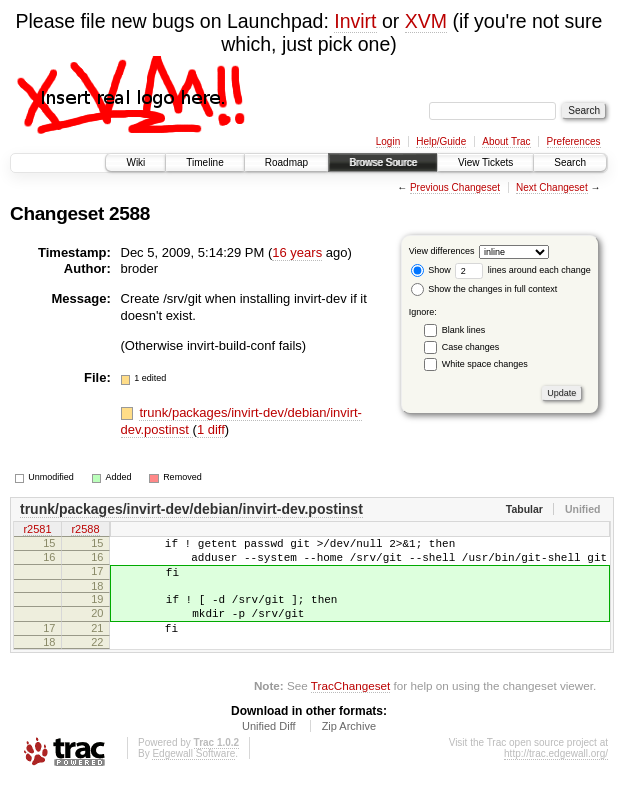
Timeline (204, 162)
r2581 (37, 530)
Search (570, 162)
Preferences (574, 141)
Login (388, 141)
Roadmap (286, 162)
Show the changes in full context (484, 289)
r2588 (85, 530)
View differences (442, 251)
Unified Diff (269, 747)
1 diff (211, 429)
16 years (297, 252)
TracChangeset (350, 706)
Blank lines (464, 330)
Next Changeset (552, 187)
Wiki (135, 162)
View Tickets (485, 162)
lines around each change (523, 270)
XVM (426, 21)
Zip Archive (349, 747)
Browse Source (383, 162)
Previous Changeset (455, 187)
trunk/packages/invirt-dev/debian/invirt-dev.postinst (191, 509)
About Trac (506, 141)
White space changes (485, 364)
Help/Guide (441, 141)
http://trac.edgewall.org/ (556, 774)
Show (431, 270)
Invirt (355, 21)
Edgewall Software (193, 774)
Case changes (471, 347)
